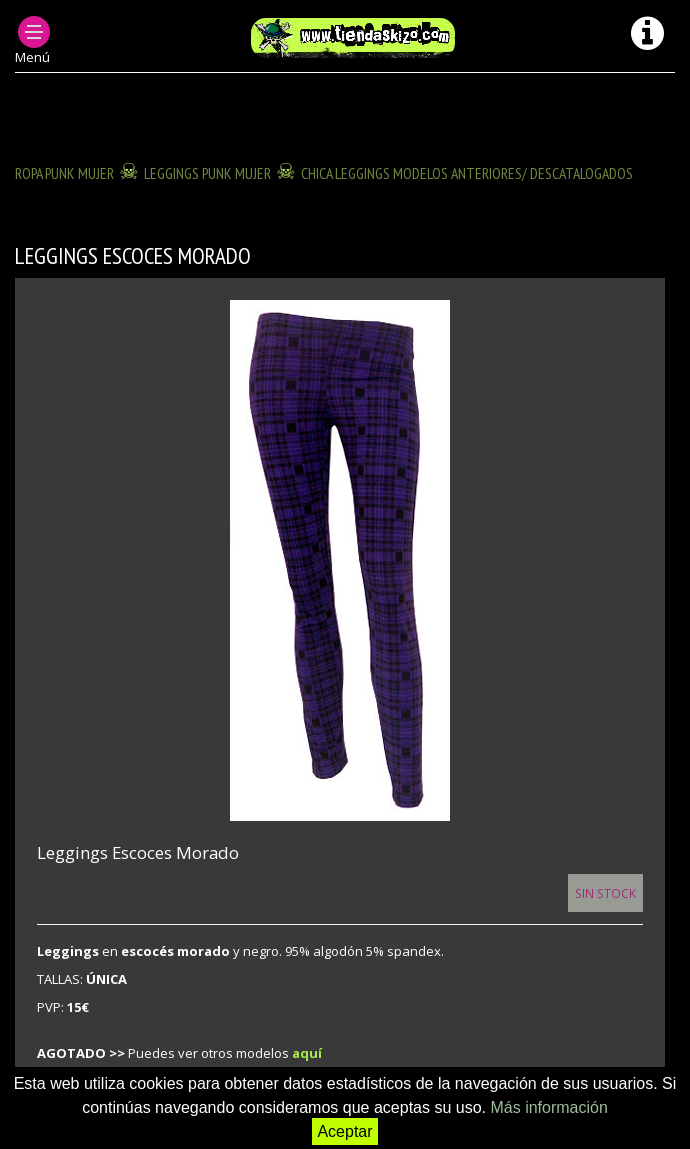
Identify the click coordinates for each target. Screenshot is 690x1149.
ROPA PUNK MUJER (64, 173)
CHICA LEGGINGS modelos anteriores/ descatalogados (467, 173)
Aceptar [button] (344, 1131)
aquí (307, 1053)
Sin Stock (605, 893)
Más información (548, 1107)
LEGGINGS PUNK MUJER (207, 173)
